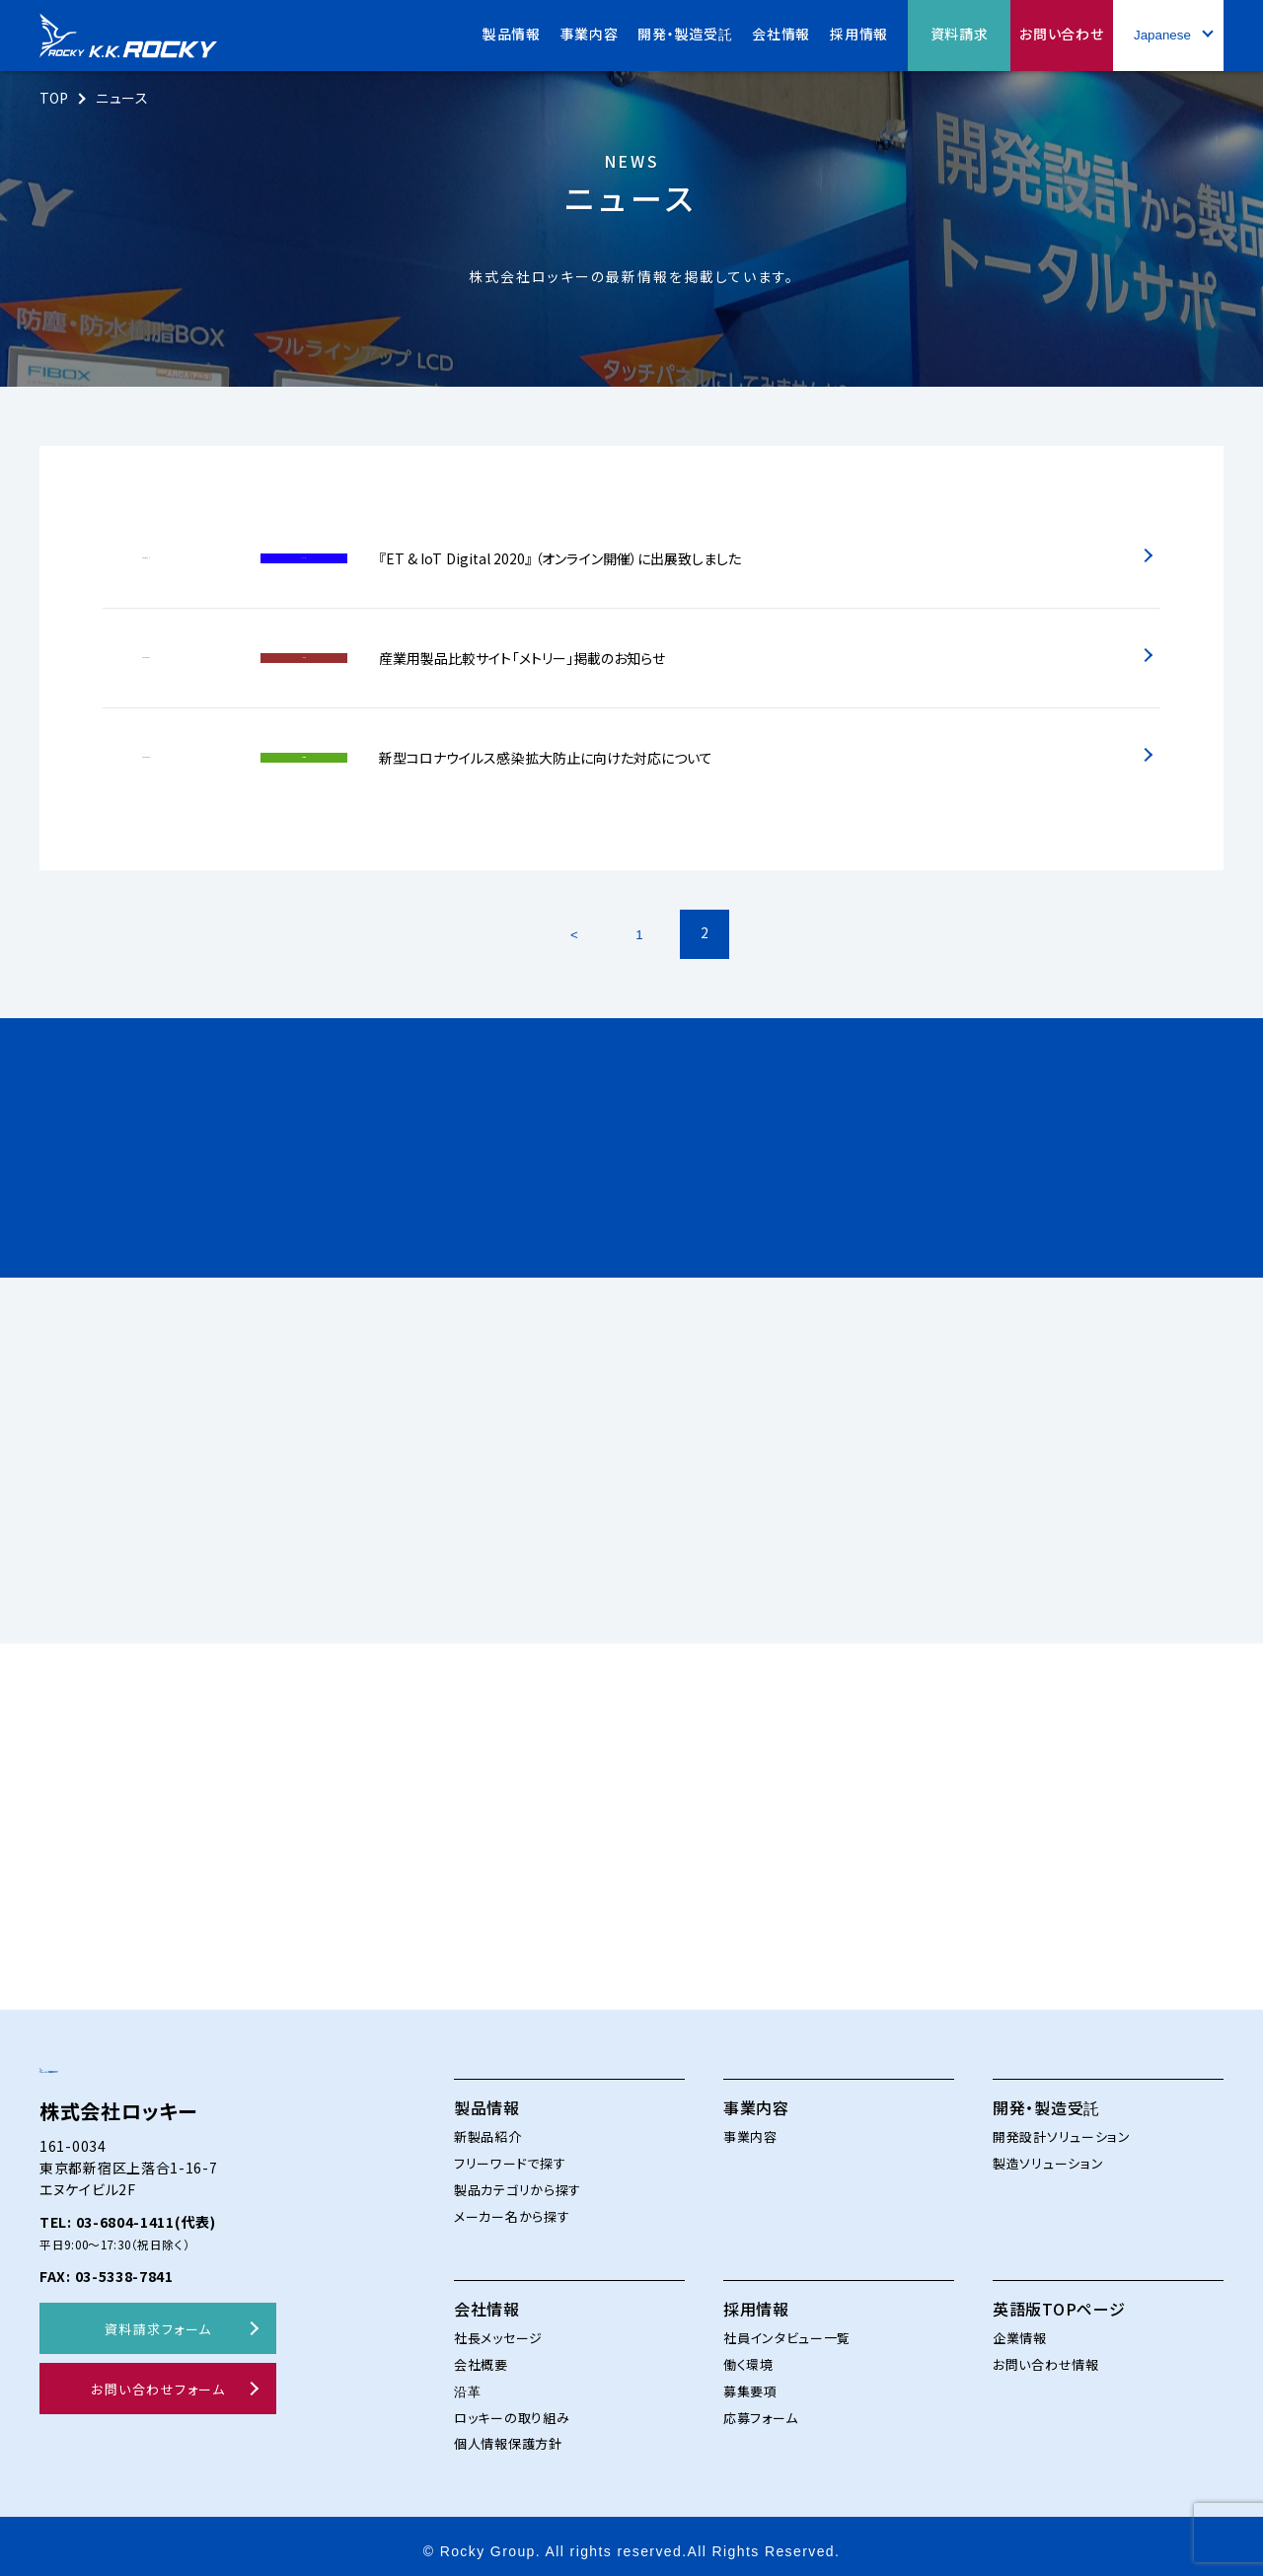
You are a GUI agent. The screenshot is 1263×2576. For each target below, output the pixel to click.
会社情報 (487, 2298)
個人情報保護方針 (508, 2432)
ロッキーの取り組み (511, 2406)
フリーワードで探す (509, 2152)
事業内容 (756, 2096)
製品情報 (487, 2096)
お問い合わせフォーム (158, 2417)
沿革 (467, 2380)
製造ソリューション (1048, 2152)
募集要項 (750, 2380)
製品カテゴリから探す (517, 2179)
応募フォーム (760, 2406)
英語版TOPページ (1059, 2298)
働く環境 (748, 2353)
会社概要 (481, 2353)
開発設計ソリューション (1062, 2125)
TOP (54, 98)
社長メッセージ (498, 2327)
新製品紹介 (488, 2125)
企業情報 (1020, 2327)
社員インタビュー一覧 (787, 2327)
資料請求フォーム (158, 2356)
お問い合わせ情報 (1046, 2353)
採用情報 (756, 2298)
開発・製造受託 (1046, 2096)
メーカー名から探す (511, 2205)
